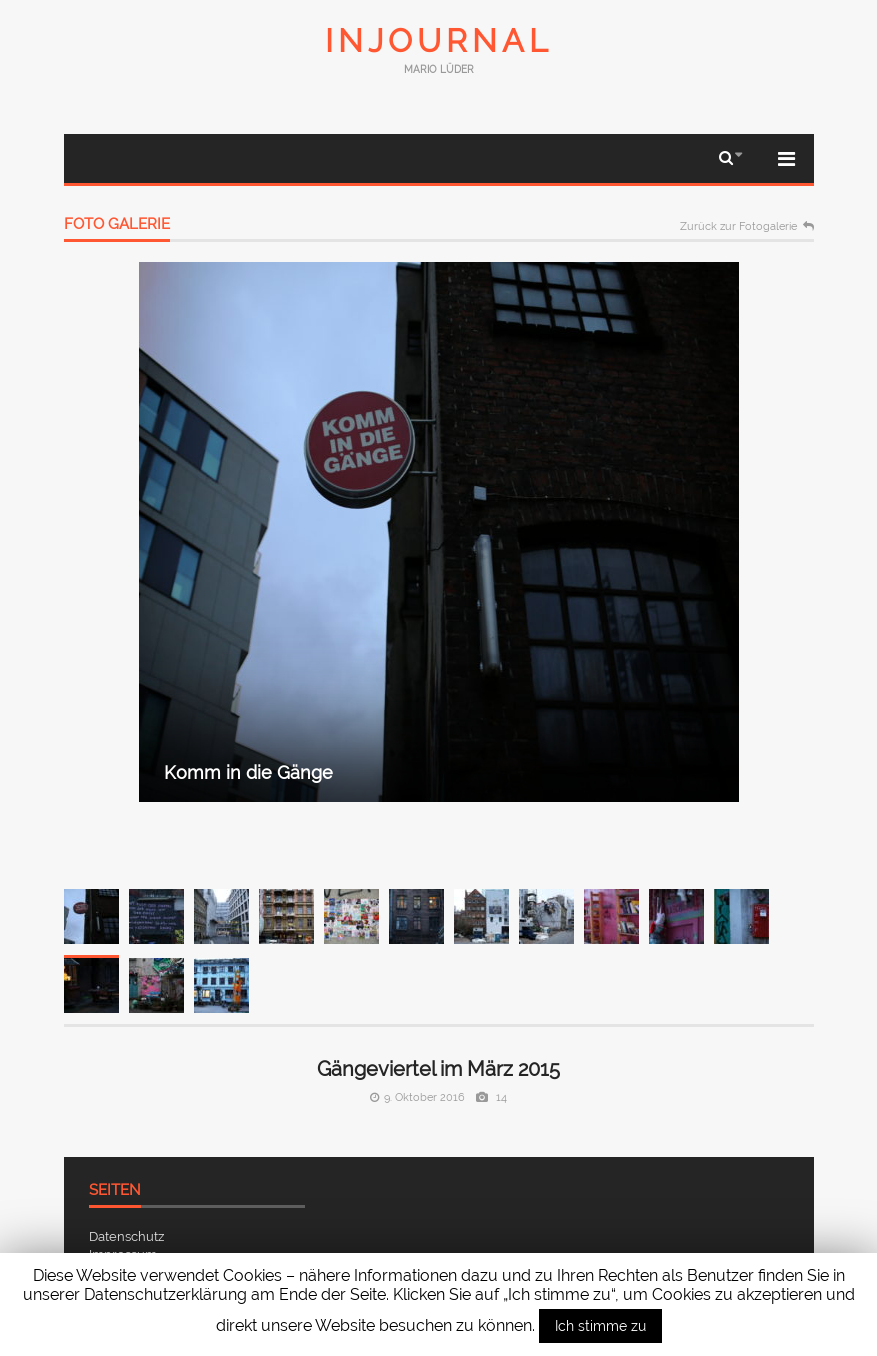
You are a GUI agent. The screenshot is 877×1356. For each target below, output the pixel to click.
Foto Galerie (117, 225)
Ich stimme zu (600, 1326)
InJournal (439, 40)
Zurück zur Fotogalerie (738, 227)
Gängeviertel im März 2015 (438, 1069)
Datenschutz (126, 1236)
